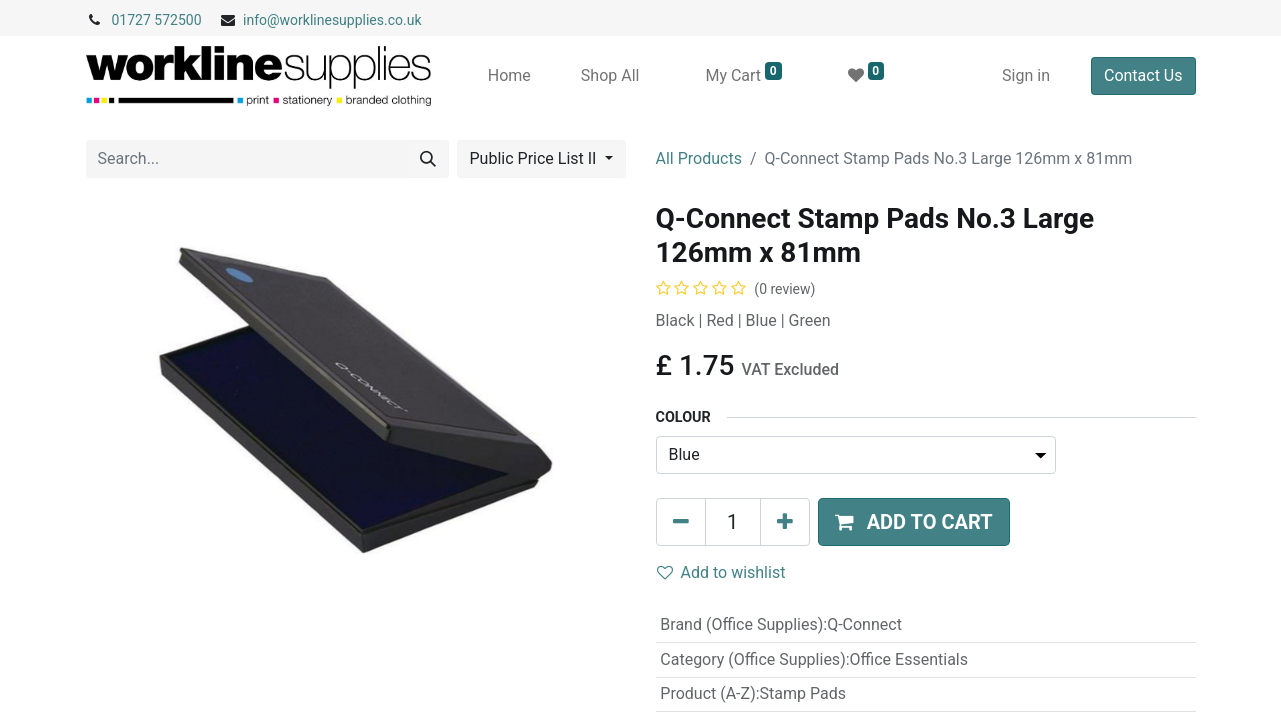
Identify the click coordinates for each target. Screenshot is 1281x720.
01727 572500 (157, 20)
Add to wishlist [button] (721, 572)
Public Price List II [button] (535, 158)
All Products (699, 158)
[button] (914, 522)
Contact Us (1143, 75)
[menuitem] (509, 76)
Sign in (1026, 75)
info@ (261, 20)
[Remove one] (681, 522)
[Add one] (785, 522)
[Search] (428, 159)
